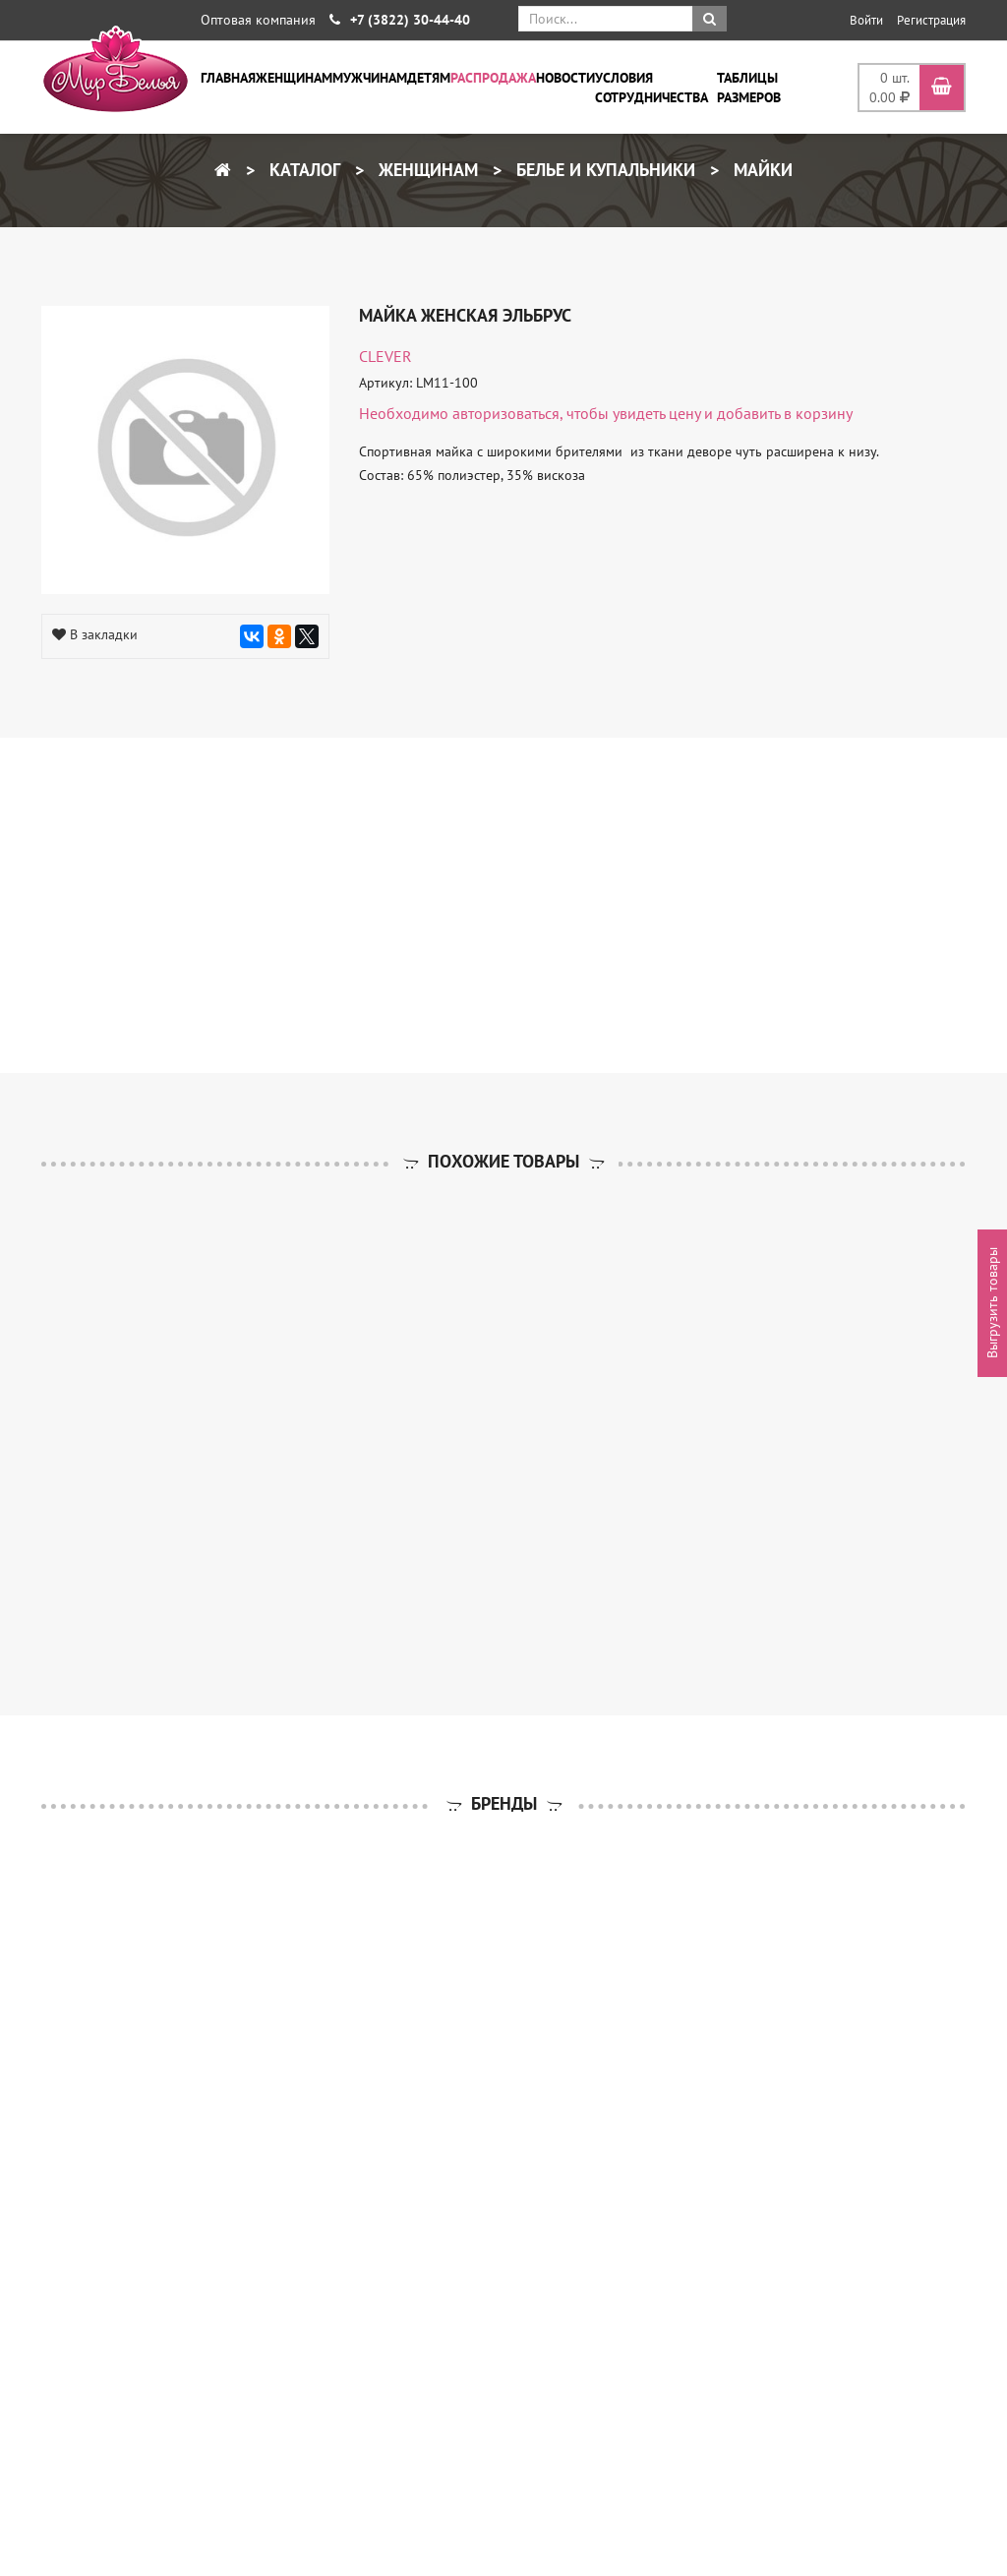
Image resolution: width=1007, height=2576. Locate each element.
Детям (428, 78)
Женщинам (294, 78)
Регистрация (931, 20)
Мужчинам (369, 78)
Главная (228, 78)
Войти (866, 20)
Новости (565, 78)
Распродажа (493, 78)
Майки (761, 169)
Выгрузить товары (992, 1302)
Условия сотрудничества (651, 87)
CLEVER (385, 356)
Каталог (302, 169)
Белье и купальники (603, 169)
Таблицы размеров (749, 87)
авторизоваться (506, 413)
